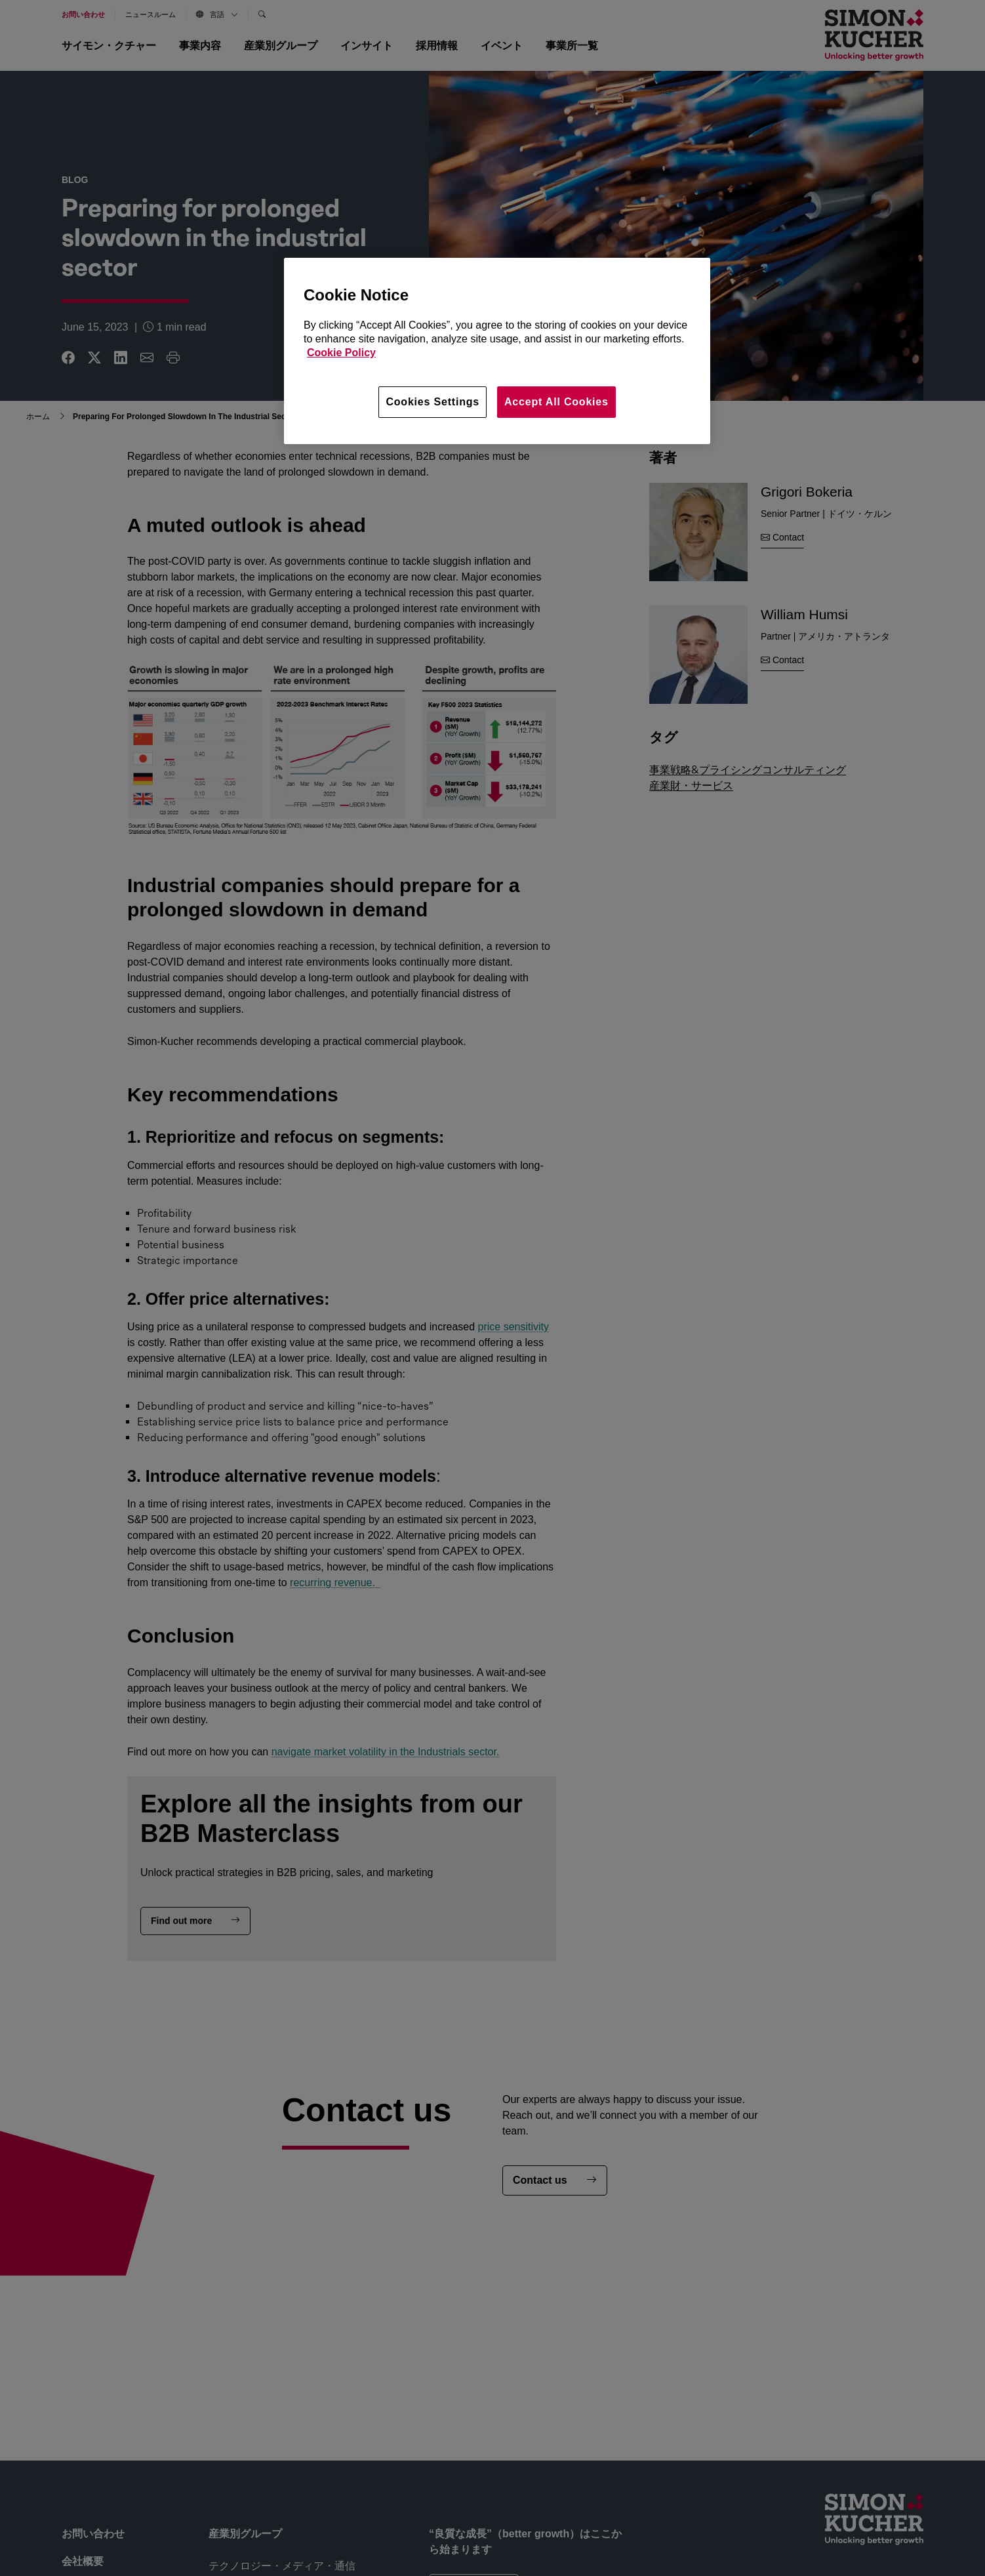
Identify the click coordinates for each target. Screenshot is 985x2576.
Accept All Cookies (556, 401)
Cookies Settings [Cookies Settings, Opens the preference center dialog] (432, 401)
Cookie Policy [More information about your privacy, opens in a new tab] (341, 352)
